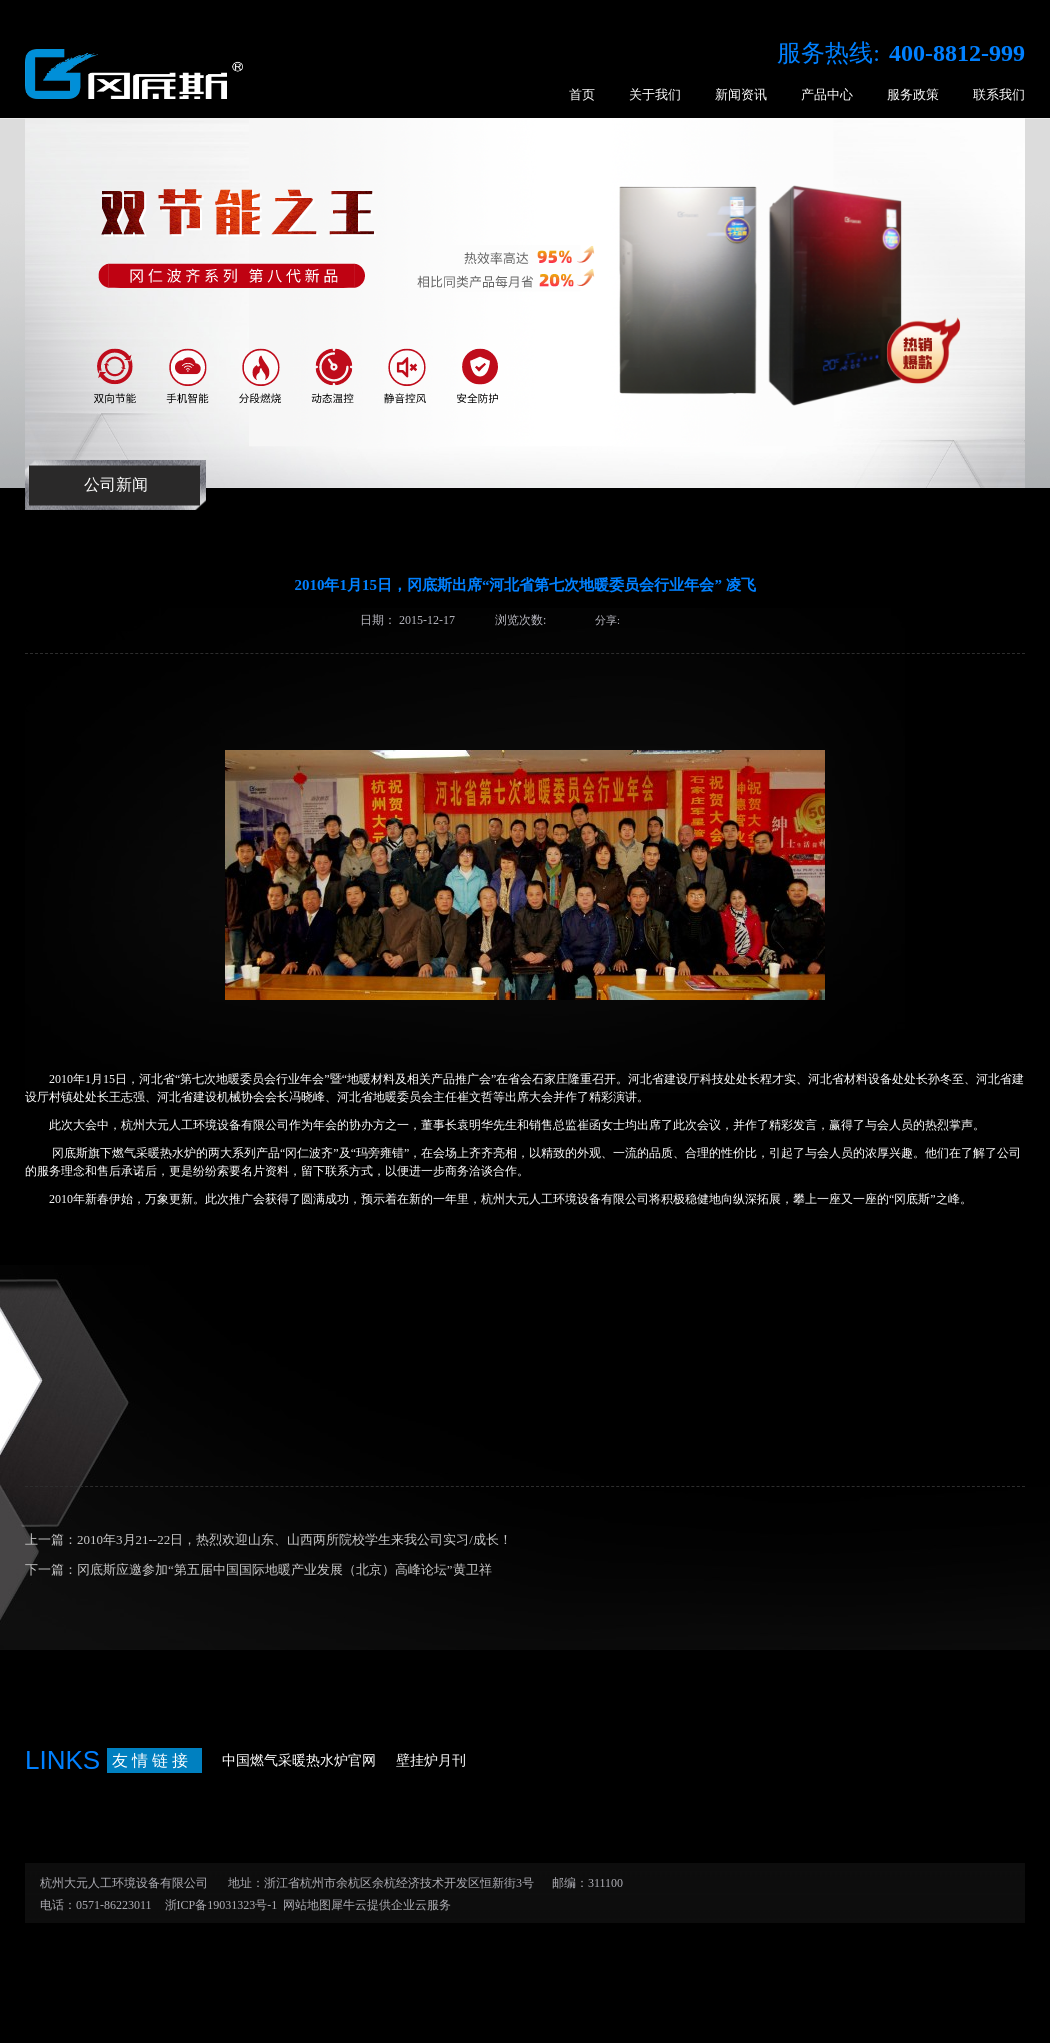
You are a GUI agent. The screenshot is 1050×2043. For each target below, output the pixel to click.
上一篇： (268, 1539)
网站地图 (304, 1905)
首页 (582, 94)
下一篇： (258, 1569)
